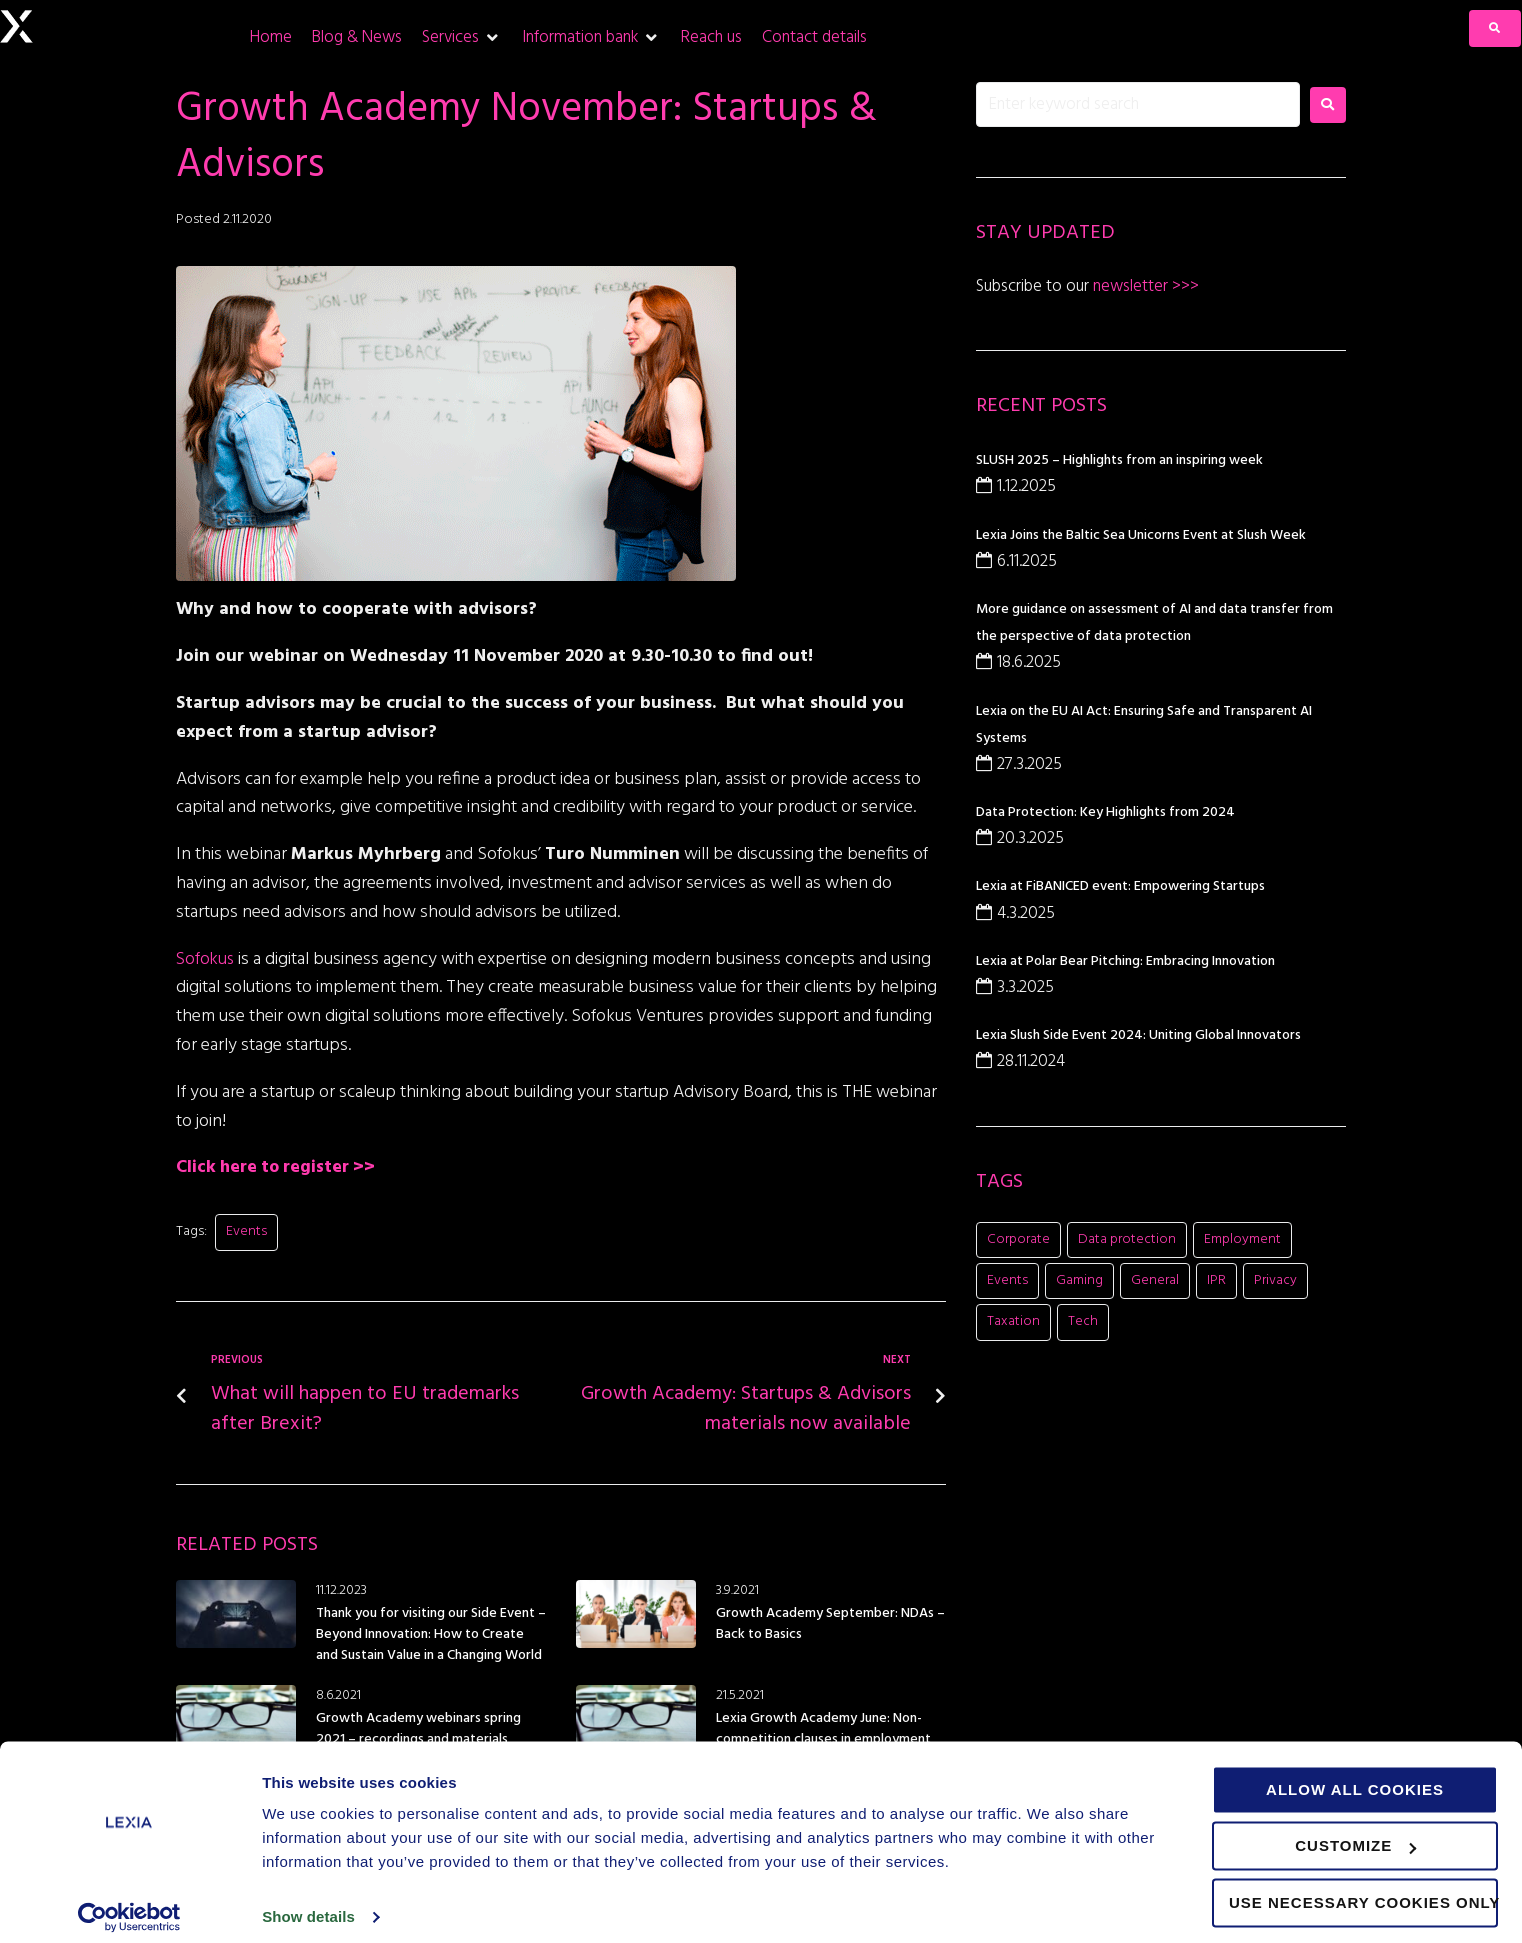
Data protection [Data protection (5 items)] (1127, 1239)
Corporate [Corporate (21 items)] (1018, 1239)
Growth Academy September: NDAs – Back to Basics (830, 1624)
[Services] (462, 37)
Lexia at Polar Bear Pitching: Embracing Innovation (1125, 961)
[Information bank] (591, 37)
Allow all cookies (1355, 1776)
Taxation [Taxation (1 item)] (1013, 1321)
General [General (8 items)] (1155, 1280)
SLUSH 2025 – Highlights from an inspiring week (1119, 460)
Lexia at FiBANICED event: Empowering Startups (1120, 886)
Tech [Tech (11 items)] (1083, 1321)
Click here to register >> (278, 1167)
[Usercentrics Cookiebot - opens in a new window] (129, 1904)
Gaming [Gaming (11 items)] (1079, 1280)
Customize (1355, 1832)
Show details (308, 1903)
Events (246, 1231)
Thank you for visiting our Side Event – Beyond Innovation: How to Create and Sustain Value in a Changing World (431, 1634)
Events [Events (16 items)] (1007, 1280)
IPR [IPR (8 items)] (1216, 1280)
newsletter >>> (1144, 286)
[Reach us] (711, 37)
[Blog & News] (357, 37)
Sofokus (208, 959)
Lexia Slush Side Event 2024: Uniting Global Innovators (1138, 1035)
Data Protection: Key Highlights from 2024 (1105, 812)
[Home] (271, 37)
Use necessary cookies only (1363, 1889)
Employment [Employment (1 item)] (1242, 1239)
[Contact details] (814, 37)
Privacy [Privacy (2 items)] (1275, 1280)
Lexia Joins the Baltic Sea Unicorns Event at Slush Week (1141, 535)
